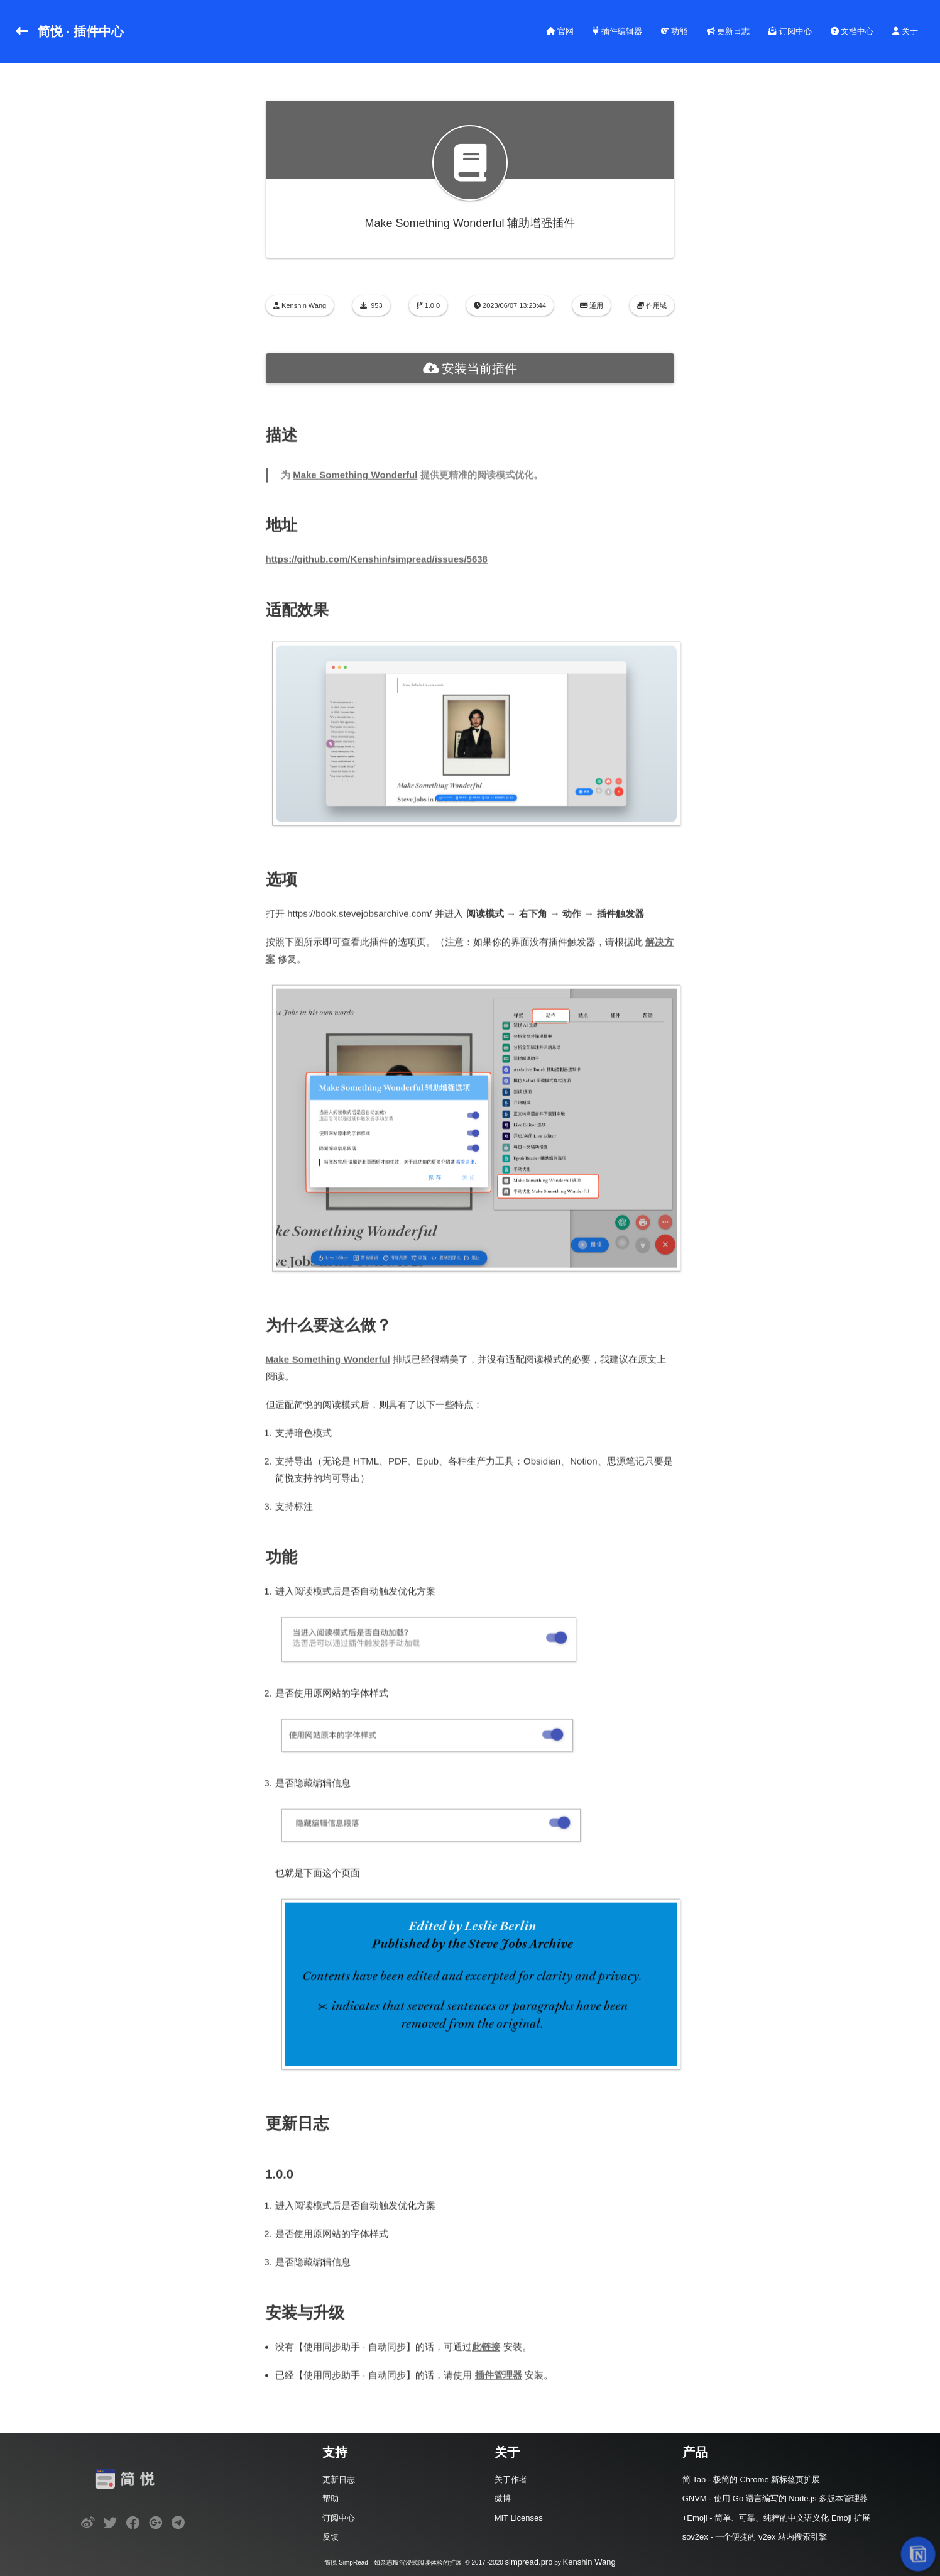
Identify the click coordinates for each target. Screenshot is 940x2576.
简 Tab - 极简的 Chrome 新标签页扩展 (751, 2479)
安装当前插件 (470, 368)
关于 (905, 31)
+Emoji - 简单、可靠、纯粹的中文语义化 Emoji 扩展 (776, 2518)
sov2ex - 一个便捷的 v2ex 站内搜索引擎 (754, 2536)
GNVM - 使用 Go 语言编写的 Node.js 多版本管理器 (775, 2498)
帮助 (330, 2498)
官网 (560, 31)
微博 (503, 2498)
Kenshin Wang (589, 2562)
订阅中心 (790, 31)
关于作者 (511, 2479)
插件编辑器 (617, 31)
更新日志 (728, 31)
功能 (674, 31)
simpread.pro (529, 2562)
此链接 (487, 2344)
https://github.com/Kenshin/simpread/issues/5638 (377, 556)
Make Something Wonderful (355, 472)
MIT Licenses (519, 2518)
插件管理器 (498, 2372)
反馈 (330, 2536)
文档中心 (852, 31)
